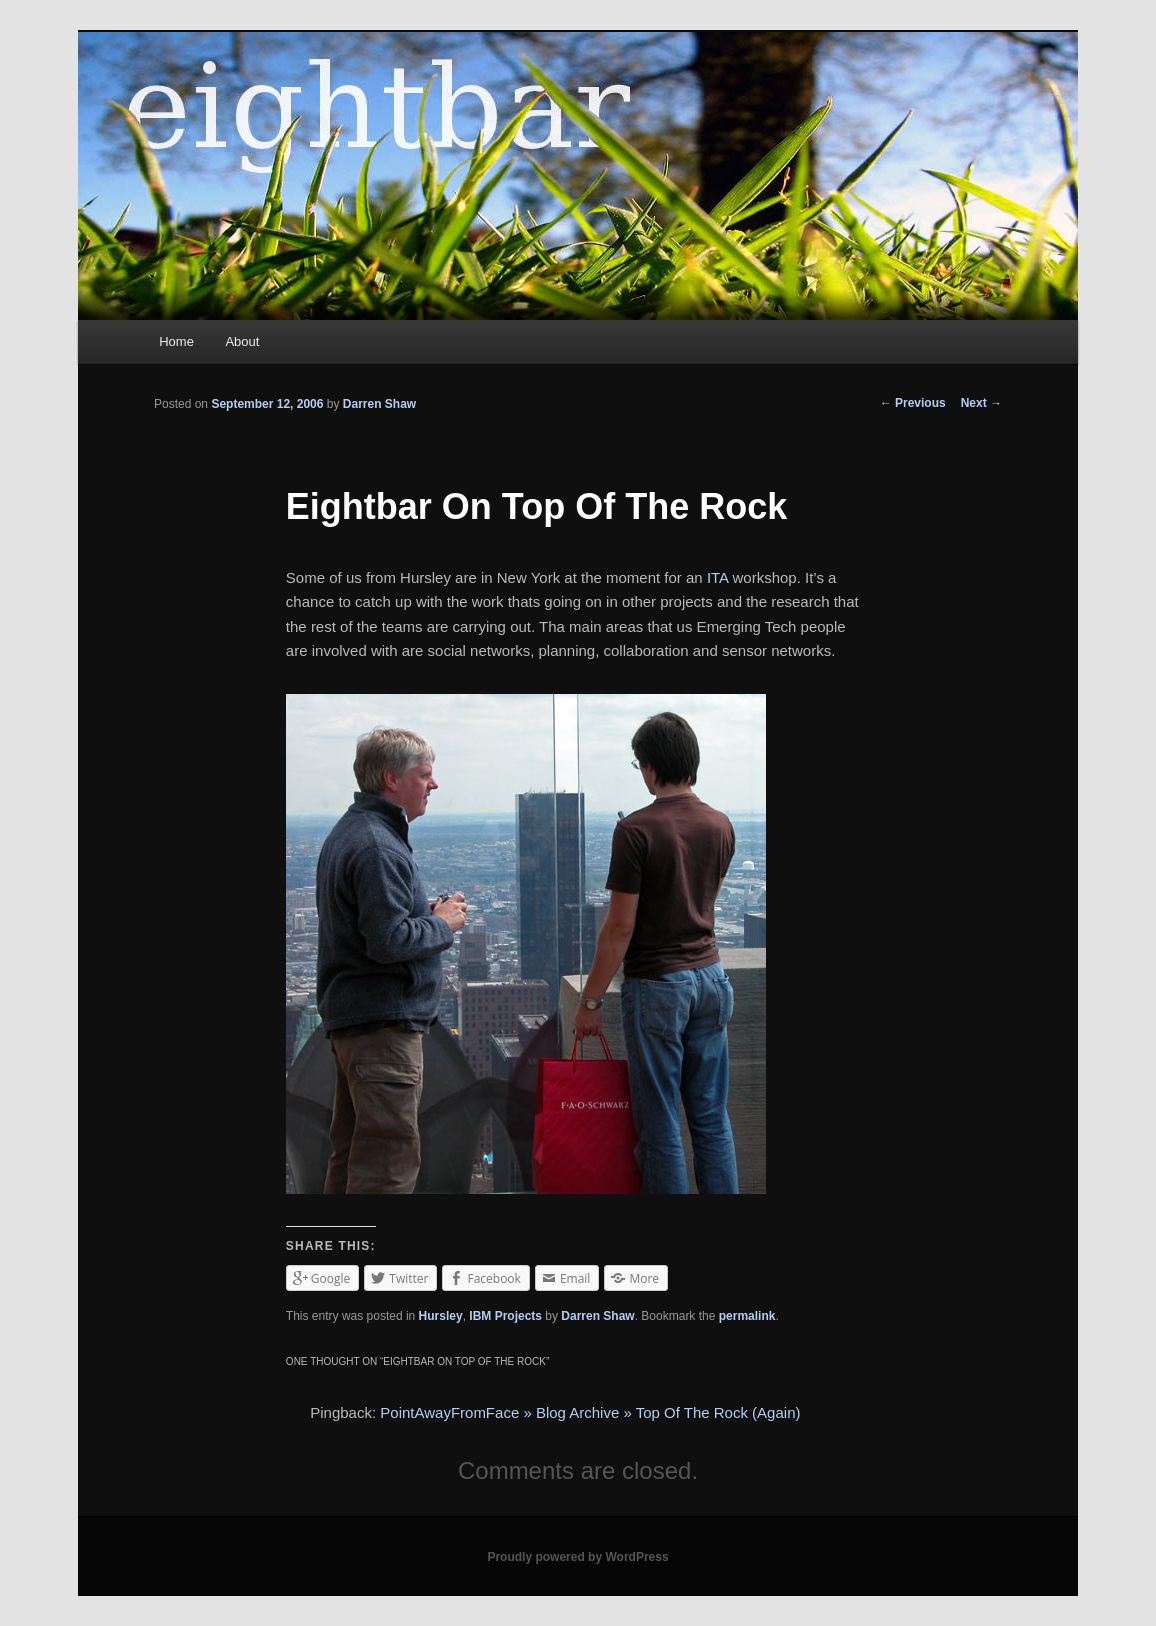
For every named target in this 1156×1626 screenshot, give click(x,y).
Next (981, 403)
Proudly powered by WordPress (577, 1557)
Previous (913, 403)
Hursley (441, 1316)
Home (176, 341)
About (242, 341)
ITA (717, 577)
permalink (747, 1316)
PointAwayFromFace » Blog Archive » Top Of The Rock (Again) (590, 1412)
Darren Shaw (379, 404)
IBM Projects (505, 1316)
